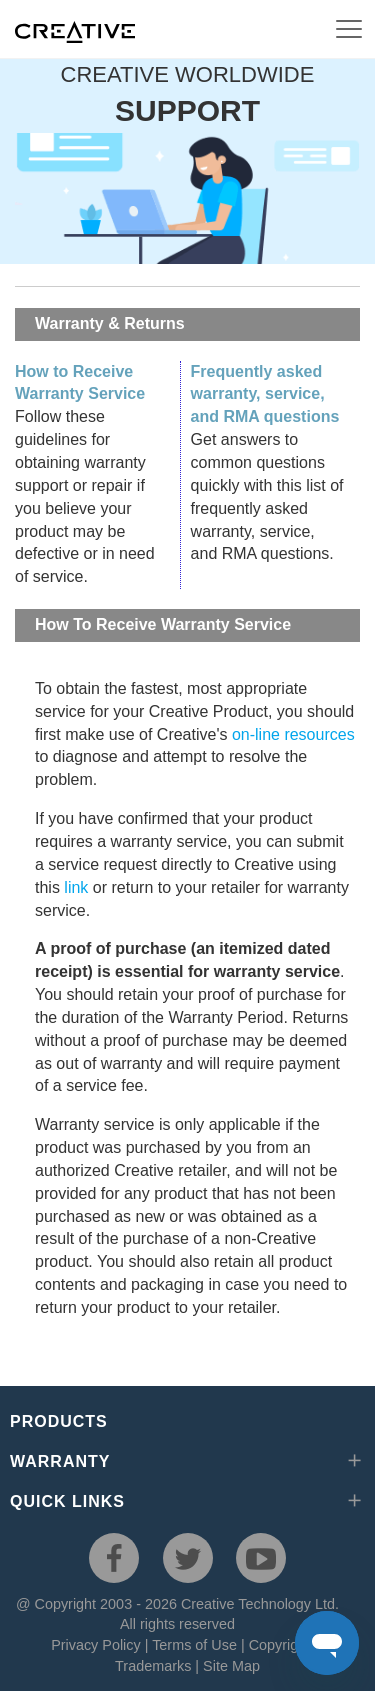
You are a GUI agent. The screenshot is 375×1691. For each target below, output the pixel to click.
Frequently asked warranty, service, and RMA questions (265, 394)
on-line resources (293, 734)
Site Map (231, 1666)
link (76, 887)
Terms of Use (194, 1645)
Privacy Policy (96, 1645)
